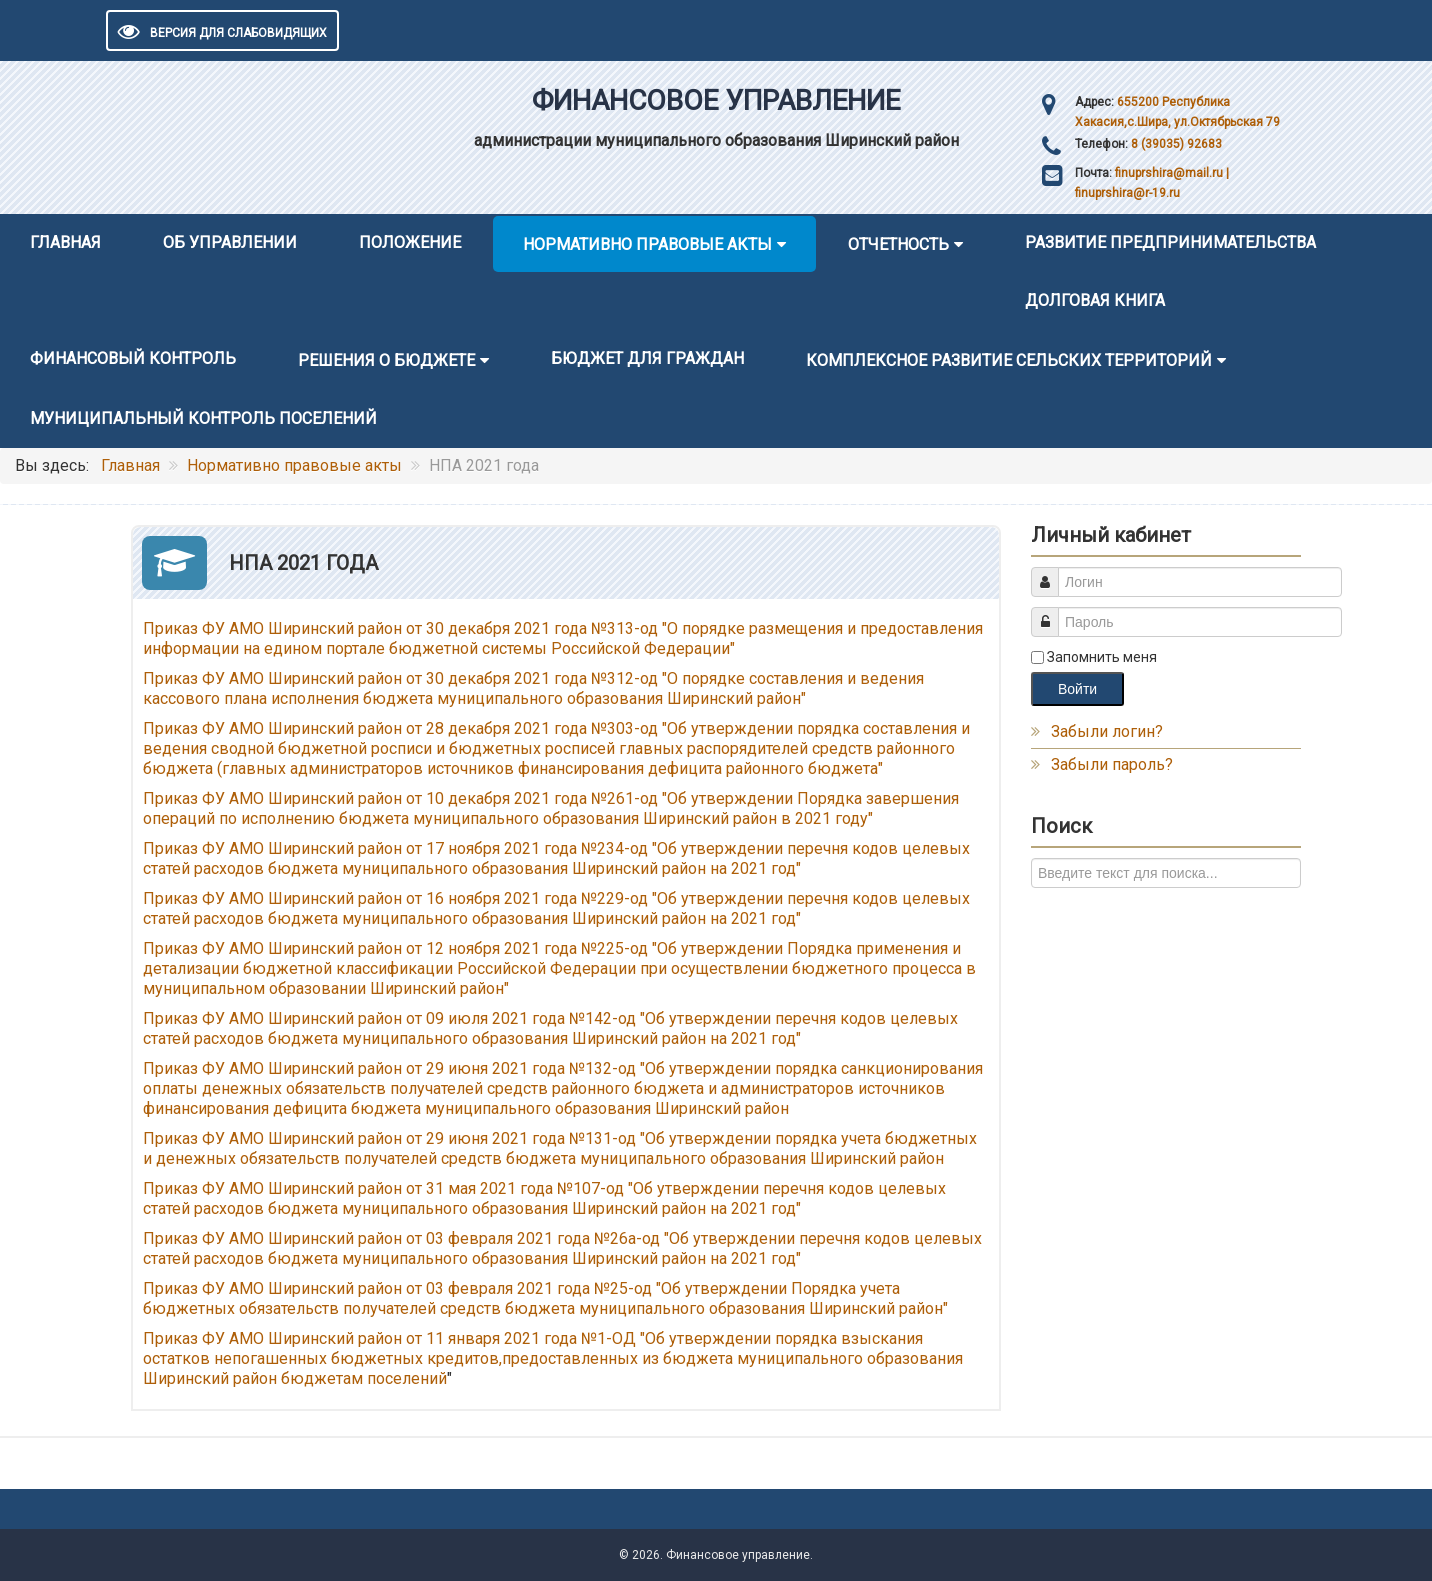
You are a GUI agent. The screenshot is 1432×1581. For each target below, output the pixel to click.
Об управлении (230, 242)
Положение (410, 242)
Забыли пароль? (1112, 764)
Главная (65, 242)
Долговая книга (1095, 300)
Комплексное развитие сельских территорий (1009, 360)
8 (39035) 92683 (1175, 144)
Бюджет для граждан (647, 358)
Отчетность (898, 244)
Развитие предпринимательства (1170, 242)
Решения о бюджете (386, 360)
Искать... (1031, 858)
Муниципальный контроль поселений (203, 418)
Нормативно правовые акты (647, 244)
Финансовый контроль (133, 358)
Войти (1077, 689)
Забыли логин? (1107, 731)
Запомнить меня (1102, 657)
